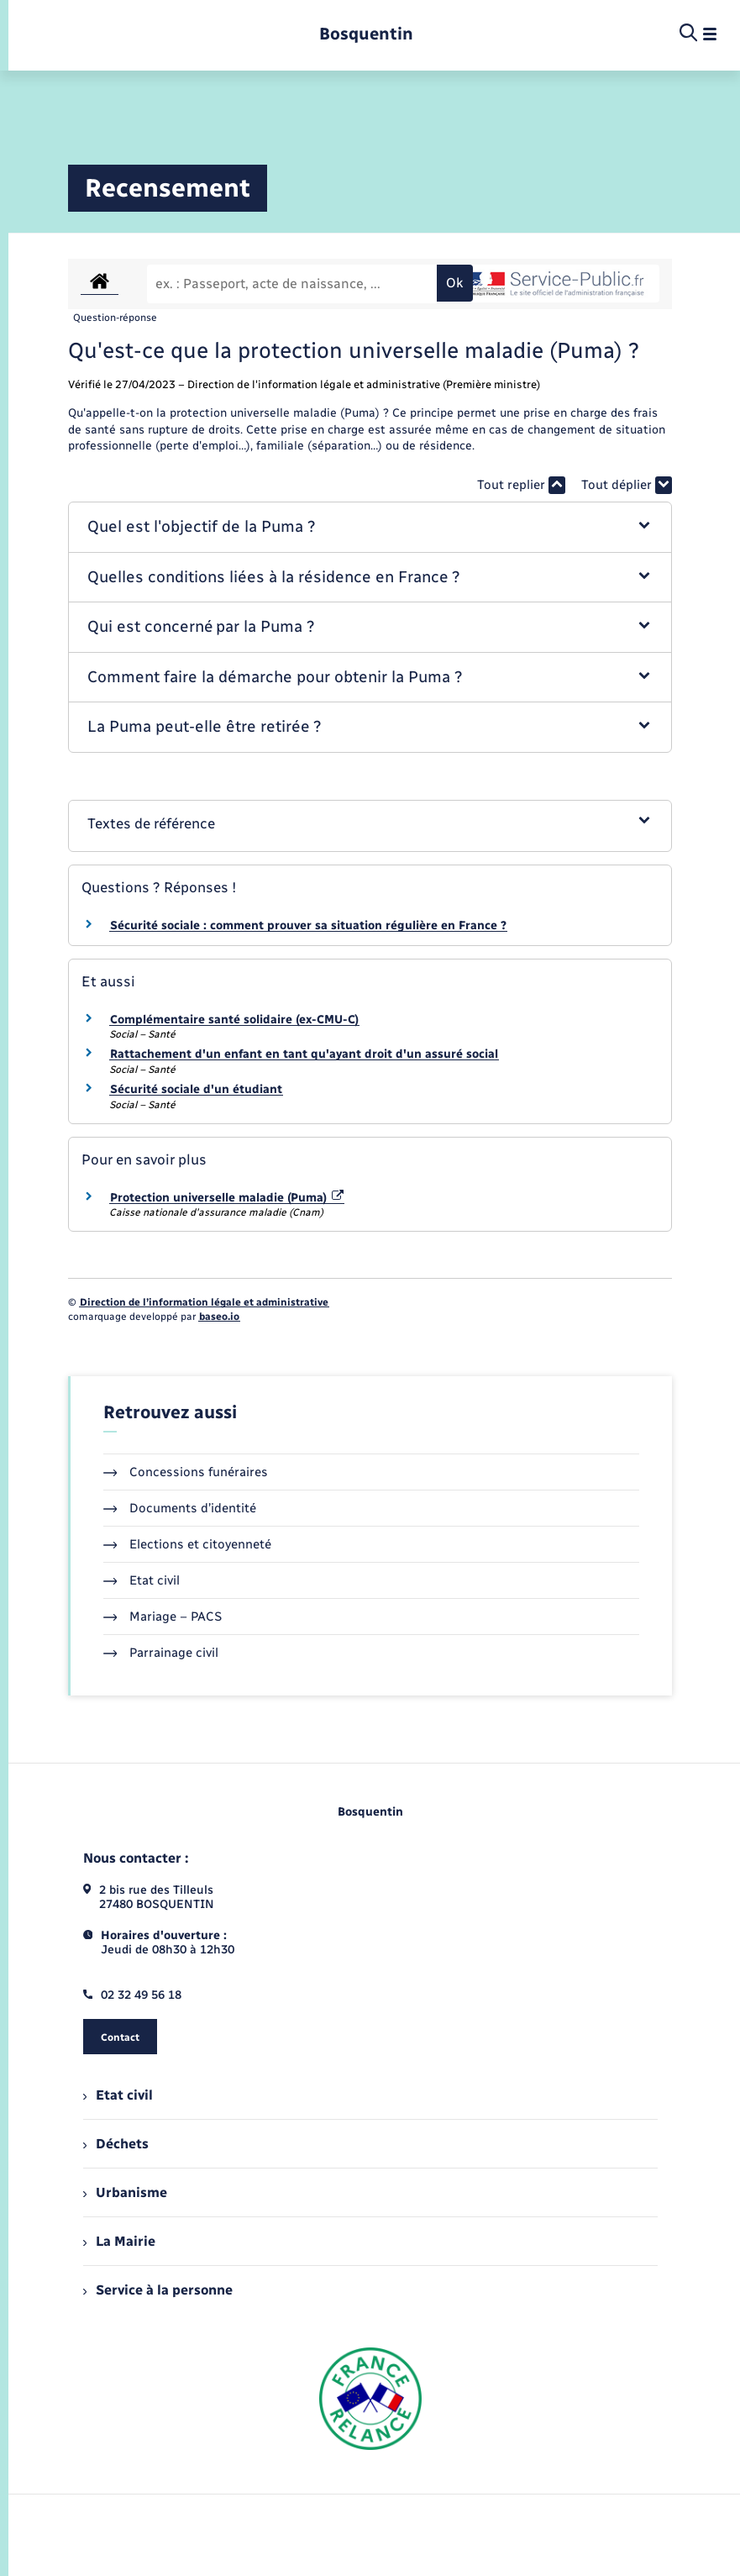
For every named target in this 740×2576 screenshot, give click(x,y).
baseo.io (219, 1316)
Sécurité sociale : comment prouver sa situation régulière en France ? (308, 925)
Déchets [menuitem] (116, 2144)
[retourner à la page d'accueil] (366, 34)
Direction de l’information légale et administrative (204, 1302)
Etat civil (142, 1580)
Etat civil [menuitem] (118, 2095)
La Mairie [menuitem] (119, 2241)
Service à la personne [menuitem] (158, 2290)
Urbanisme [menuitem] (125, 2192)
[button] (370, 527)
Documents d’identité (180, 1508)
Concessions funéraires (186, 1472)
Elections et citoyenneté (187, 1544)
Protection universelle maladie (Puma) (227, 1198)
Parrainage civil (161, 1652)
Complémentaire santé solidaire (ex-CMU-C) (234, 1019)
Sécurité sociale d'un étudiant (196, 1089)
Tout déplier (626, 485)
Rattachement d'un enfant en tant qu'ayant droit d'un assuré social (304, 1054)
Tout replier (521, 485)
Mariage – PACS (163, 1616)
